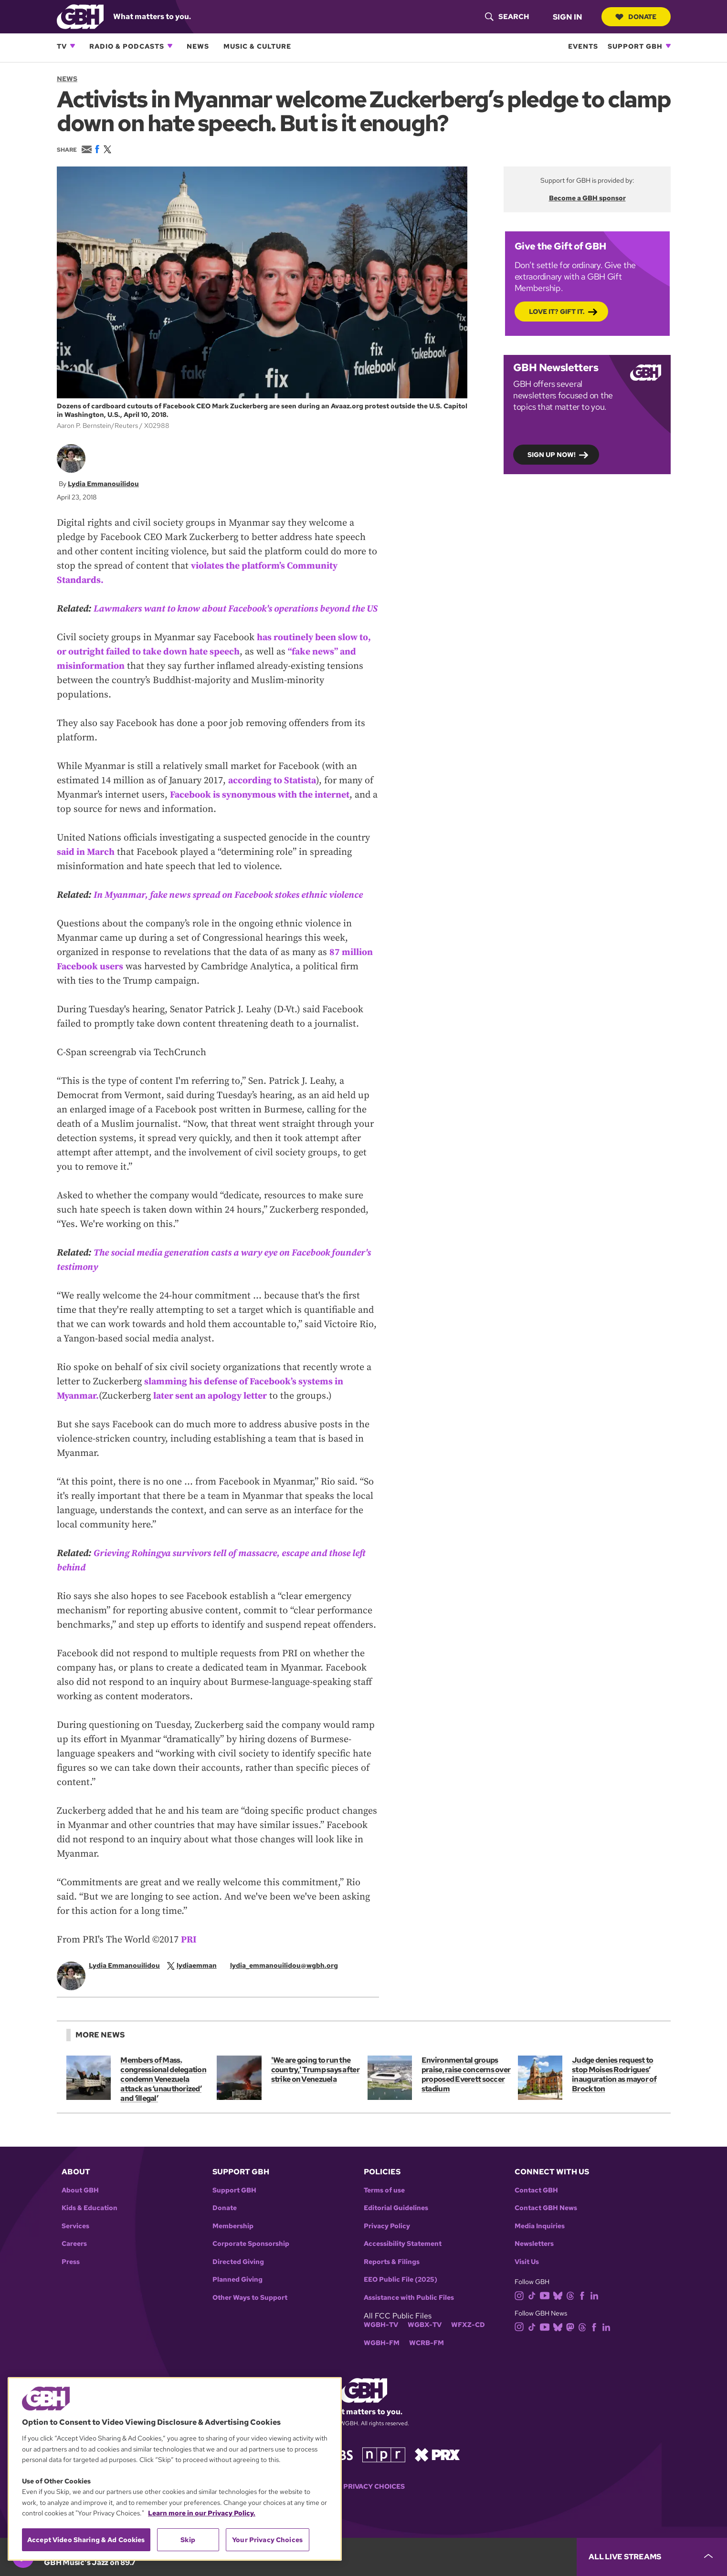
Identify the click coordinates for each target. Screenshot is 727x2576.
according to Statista (272, 794)
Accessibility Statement (403, 2258)
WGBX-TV (425, 2339)
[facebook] (584, 2309)
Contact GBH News (546, 2222)
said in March (86, 866)
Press (71, 2276)
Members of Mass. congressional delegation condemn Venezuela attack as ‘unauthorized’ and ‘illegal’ (163, 2093)
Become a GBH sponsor (586, 198)
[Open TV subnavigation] (72, 45)
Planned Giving (237, 2294)
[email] (290, 1979)
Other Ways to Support (249, 2312)
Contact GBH (536, 2205)
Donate (635, 16)
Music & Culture (257, 46)
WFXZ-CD (468, 2339)
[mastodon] (572, 2341)
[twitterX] (198, 1979)
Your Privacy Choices (364, 2501)
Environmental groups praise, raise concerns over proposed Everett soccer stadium (465, 2088)
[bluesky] (559, 2309)
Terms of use (384, 2205)
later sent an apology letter (213, 1410)
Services (75, 2240)
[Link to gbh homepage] (80, 16)
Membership (232, 2240)
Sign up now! (551, 454)
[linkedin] (596, 2309)
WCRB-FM (426, 2357)
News (198, 46)
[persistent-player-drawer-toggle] (652, 2557)
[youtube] (546, 2309)
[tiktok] (534, 2309)
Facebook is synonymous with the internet (261, 809)
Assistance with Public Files (409, 2312)
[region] (175, 2469)
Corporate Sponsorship (250, 2258)
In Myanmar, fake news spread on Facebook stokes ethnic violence (231, 909)
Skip (187, 2539)
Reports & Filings (392, 2276)
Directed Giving (238, 2276)
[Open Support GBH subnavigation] (668, 45)
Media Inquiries (540, 2240)
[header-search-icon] (506, 16)
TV (62, 46)
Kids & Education (89, 2222)
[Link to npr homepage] (383, 2468)
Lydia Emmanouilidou (103, 483)
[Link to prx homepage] (437, 2468)
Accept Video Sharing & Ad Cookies (86, 2539)
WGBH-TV (381, 2339)
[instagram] (521, 2309)
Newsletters (534, 2258)
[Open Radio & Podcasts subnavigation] (170, 45)
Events (583, 46)
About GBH (80, 2205)
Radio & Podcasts (126, 46)
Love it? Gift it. (556, 311)
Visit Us (527, 2276)
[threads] (572, 2309)
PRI (189, 1954)
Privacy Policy (387, 2240)
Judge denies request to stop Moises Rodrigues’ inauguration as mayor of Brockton (614, 2088)
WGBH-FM (382, 2357)
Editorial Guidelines (396, 2222)
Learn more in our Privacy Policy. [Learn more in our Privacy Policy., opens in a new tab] (201, 2513)
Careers (74, 2258)
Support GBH (635, 46)
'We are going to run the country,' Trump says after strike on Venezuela (314, 2083)
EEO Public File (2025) (400, 2294)
